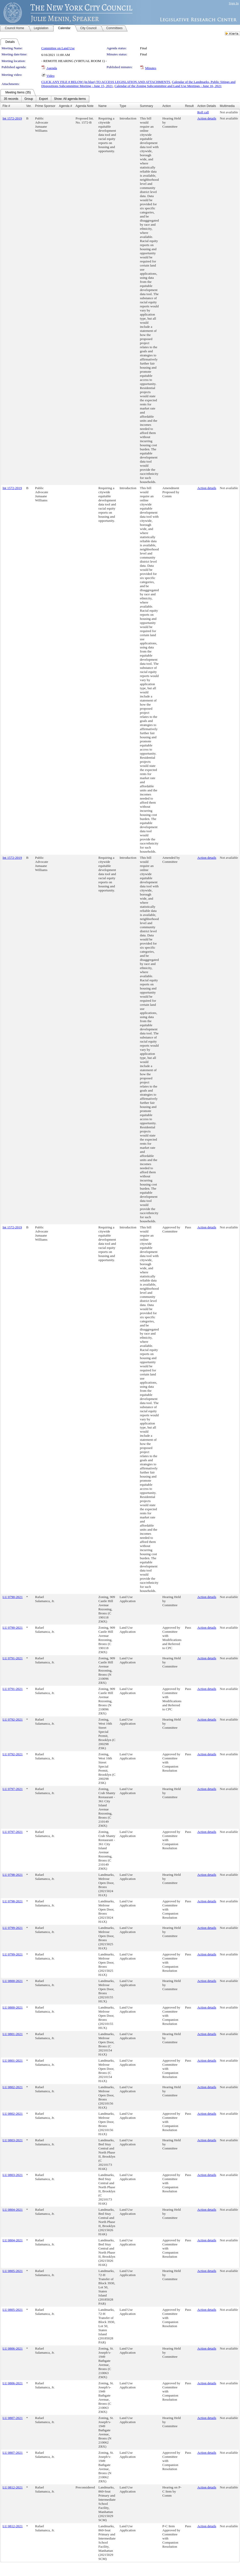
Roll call (203, 112)
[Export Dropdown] (43, 99)
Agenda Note (84, 106)
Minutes (150, 68)
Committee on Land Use (58, 48)
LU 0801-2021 (13, 2034)
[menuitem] (11, 99)
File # (6, 106)
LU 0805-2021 (13, 2271)
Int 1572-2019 (12, 118)
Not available (229, 112)
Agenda (51, 68)
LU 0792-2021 (13, 1719)
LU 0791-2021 (13, 1658)
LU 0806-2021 (13, 2348)
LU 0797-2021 (13, 1789)
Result (189, 106)
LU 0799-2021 (13, 1928)
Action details (206, 118)
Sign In (234, 3)
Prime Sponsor (45, 106)
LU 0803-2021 (13, 2140)
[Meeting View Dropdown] (70, 99)
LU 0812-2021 (13, 2487)
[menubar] (45, 99)
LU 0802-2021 (13, 2087)
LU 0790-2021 (13, 1597)
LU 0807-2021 (13, 2418)
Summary (146, 106)
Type (123, 106)
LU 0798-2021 (13, 1875)
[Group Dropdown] (28, 99)
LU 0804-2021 (13, 2209)
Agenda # (65, 106)
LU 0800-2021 (13, 1981)
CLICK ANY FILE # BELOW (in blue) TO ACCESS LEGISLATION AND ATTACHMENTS (105, 82)
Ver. (29, 106)
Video (50, 76)
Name (102, 106)
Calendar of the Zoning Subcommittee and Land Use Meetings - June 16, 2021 (168, 86)
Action (166, 106)
